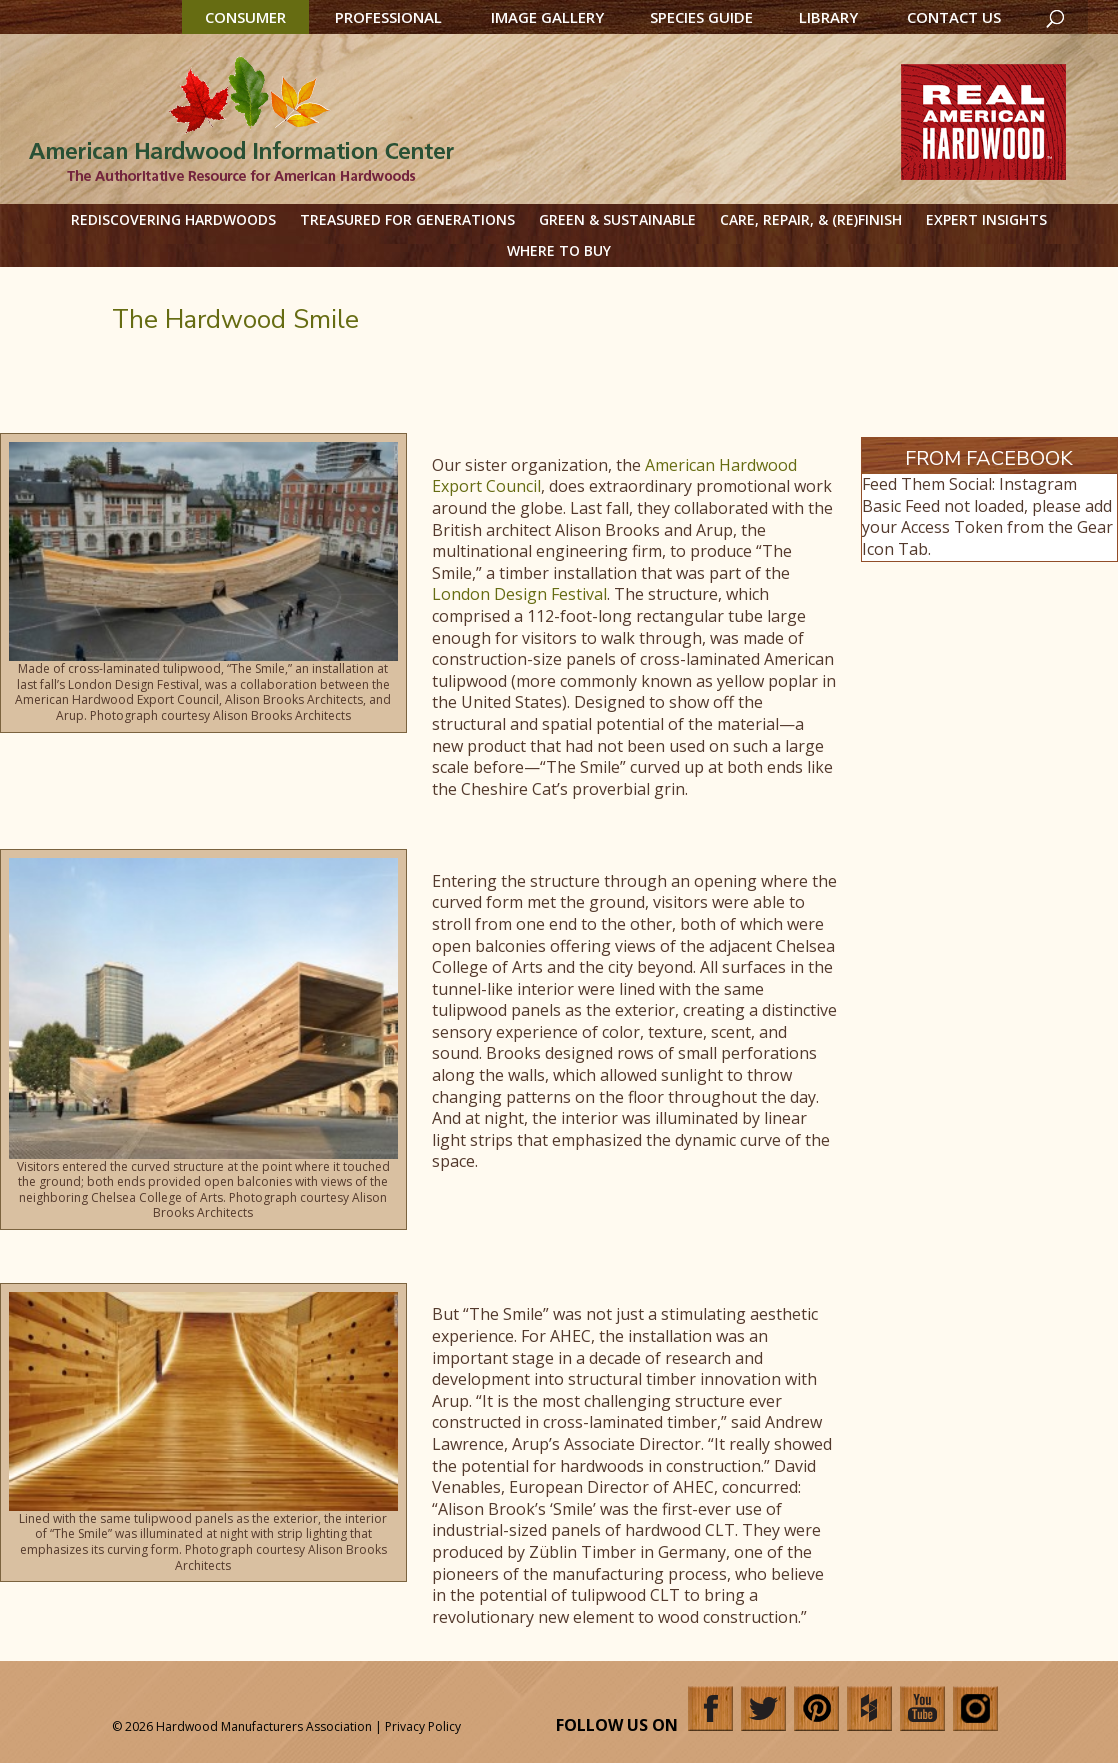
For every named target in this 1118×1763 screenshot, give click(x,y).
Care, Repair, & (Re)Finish (811, 219)
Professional (388, 17)
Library (828, 17)
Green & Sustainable (617, 219)
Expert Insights (986, 219)
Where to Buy (559, 250)
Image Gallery (547, 17)
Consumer (245, 17)
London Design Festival (519, 594)
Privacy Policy (423, 1726)
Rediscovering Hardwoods (173, 219)
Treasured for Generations (407, 219)
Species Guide (701, 17)
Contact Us (954, 17)
